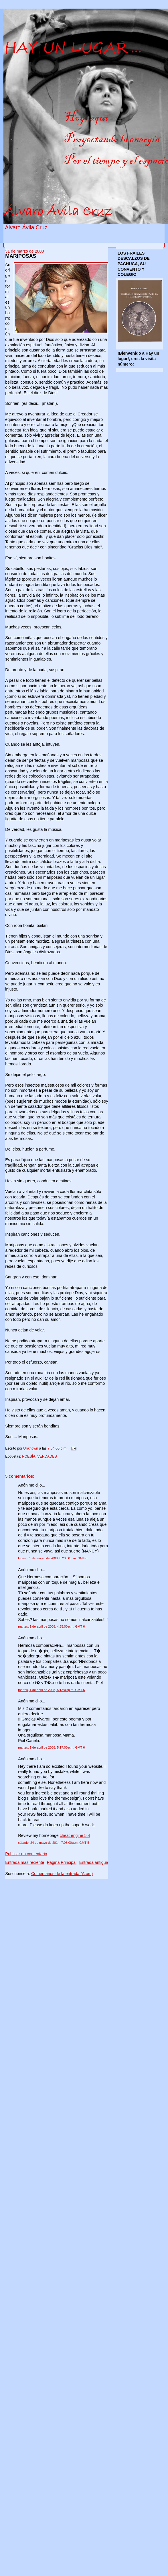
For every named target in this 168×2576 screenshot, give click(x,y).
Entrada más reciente (24, 1862)
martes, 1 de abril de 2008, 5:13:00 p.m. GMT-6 (51, 1690)
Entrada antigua (93, 1862)
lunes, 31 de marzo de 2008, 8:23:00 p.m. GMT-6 (52, 1558)
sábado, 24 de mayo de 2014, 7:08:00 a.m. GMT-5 (53, 1842)
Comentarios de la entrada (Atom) (62, 1873)
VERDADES (47, 1456)
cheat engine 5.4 (75, 1835)
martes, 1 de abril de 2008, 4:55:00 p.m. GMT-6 (51, 1626)
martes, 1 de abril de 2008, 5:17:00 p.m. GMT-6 (51, 1747)
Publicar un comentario (26, 1854)
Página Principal (61, 1862)
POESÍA (28, 1456)
